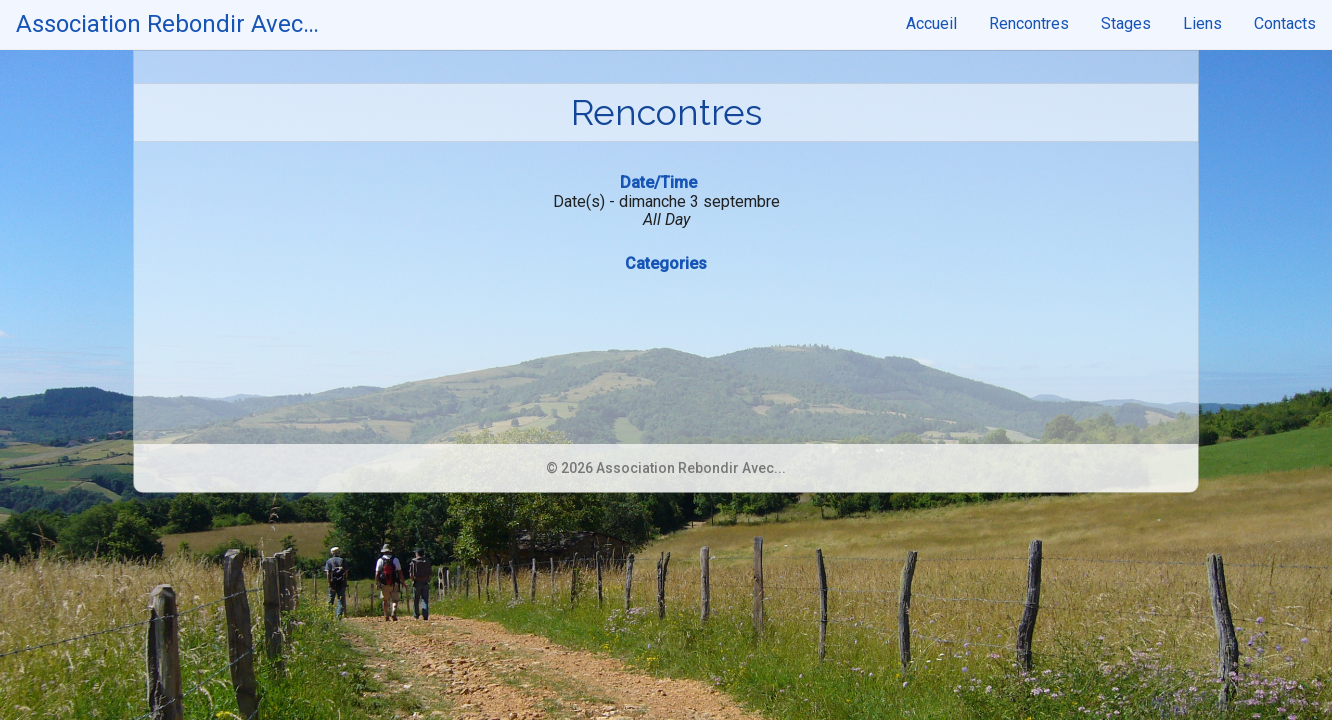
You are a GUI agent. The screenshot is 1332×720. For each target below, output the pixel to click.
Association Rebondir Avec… (167, 24)
